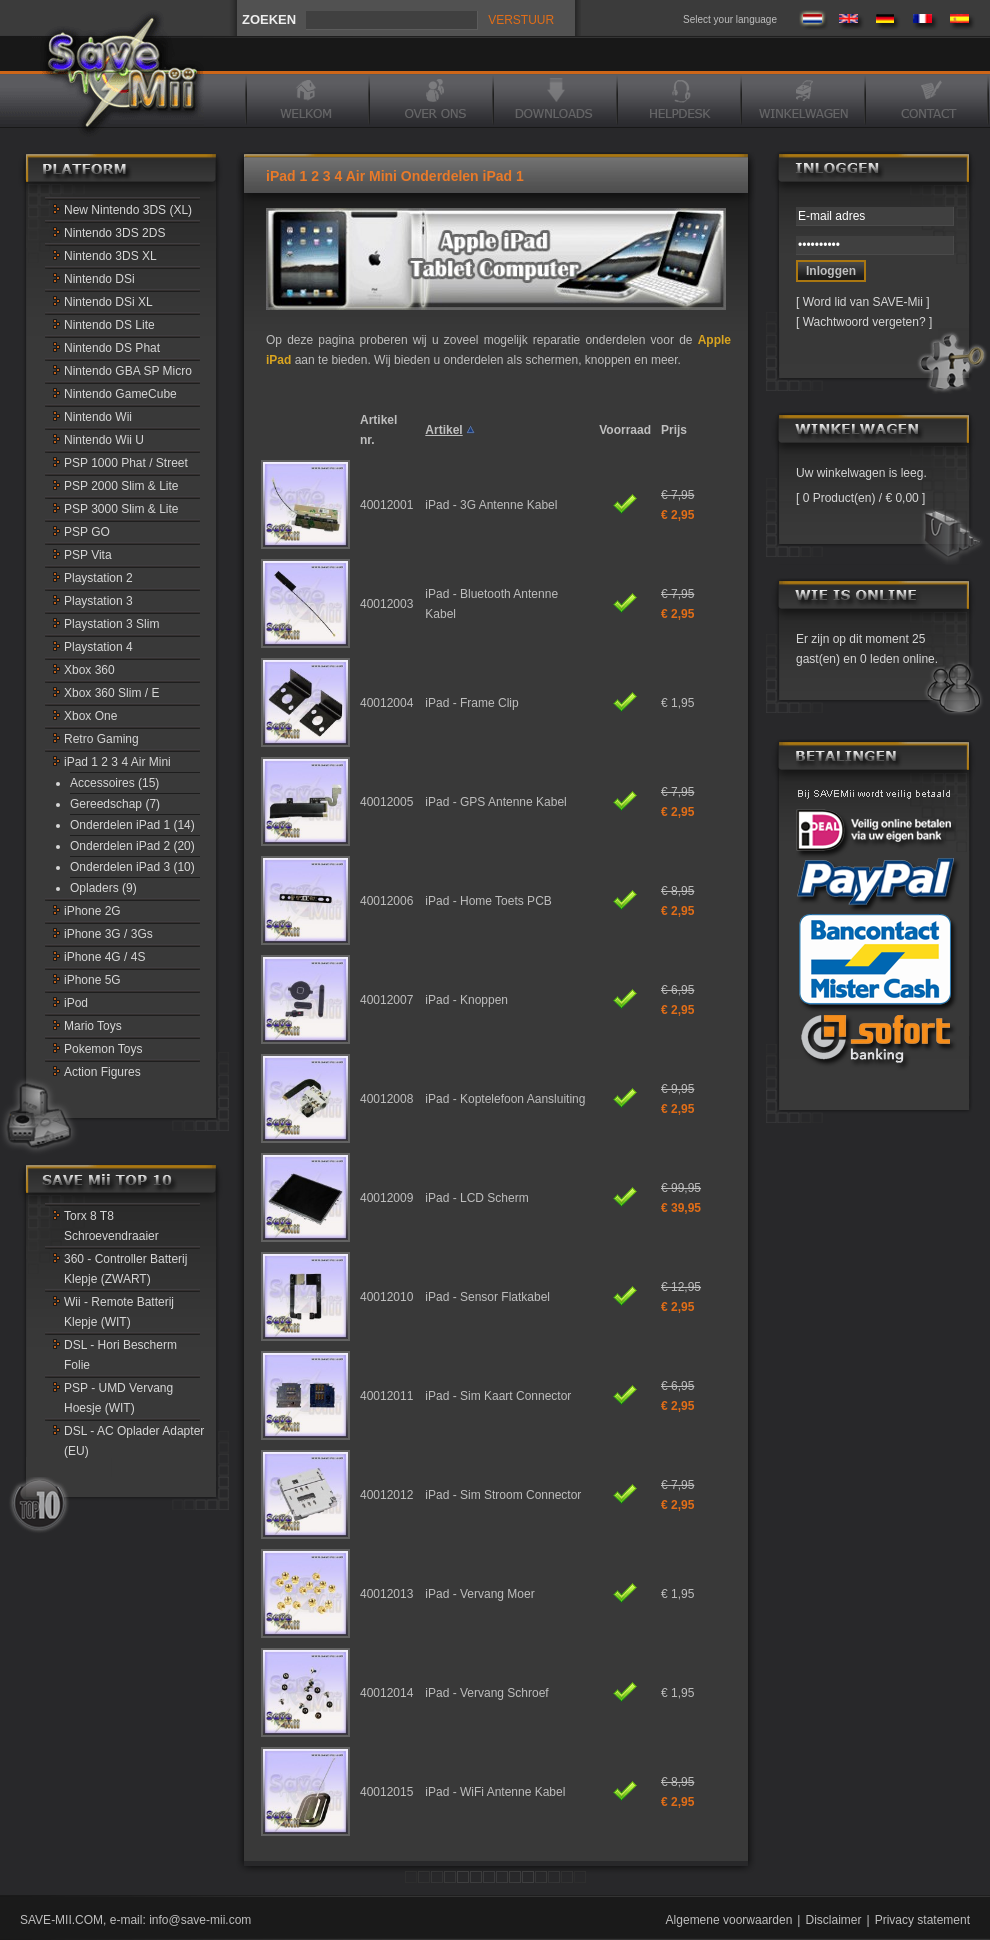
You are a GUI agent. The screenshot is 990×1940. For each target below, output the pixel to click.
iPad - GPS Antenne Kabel (495, 802)
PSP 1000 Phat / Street (126, 463)
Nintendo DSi (99, 279)
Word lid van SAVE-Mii (863, 302)
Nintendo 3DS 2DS (114, 233)
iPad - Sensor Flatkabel (487, 1297)
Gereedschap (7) (115, 804)
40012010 (386, 1297)
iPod (76, 1003)
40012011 (386, 1396)
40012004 (386, 703)
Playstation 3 (98, 601)
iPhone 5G (92, 980)
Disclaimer (833, 1920)
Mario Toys (93, 1026)
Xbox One (90, 716)
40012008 (386, 1099)
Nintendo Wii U (104, 440)
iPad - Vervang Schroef (486, 1693)
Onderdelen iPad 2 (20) (132, 846)
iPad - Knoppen (466, 1000)
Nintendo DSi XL (108, 302)
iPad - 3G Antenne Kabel (491, 505)
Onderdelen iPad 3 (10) (132, 867)
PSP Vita (88, 555)
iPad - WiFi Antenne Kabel (495, 1792)
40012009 (386, 1198)
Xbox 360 (89, 670)
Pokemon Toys (103, 1049)
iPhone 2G (92, 911)
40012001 (386, 505)
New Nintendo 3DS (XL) (128, 210)
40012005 (386, 802)
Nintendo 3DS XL (110, 256)
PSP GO (87, 532)
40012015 (386, 1792)
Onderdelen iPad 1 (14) (132, 825)
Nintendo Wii (98, 417)
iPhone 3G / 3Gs (108, 934)
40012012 (386, 1495)
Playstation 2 (98, 578)
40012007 (386, 1000)
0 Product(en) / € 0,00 (860, 498)
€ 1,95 (677, 703)
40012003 (386, 604)
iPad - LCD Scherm (476, 1198)
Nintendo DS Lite (109, 325)
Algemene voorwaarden (729, 1920)
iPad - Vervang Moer (479, 1594)
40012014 (386, 1693)
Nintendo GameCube (120, 394)
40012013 (386, 1594)
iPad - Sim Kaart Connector (498, 1396)
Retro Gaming (101, 739)
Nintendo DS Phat (112, 348)
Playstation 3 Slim (111, 624)
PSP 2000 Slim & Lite (121, 486)
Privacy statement (922, 1920)
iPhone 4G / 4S (104, 957)
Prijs (674, 430)
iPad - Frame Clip (471, 703)
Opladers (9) (103, 888)
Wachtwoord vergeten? (864, 322)
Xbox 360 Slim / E (111, 693)
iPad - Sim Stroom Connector (503, 1495)
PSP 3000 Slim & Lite (121, 509)
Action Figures (102, 1072)
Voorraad (625, 430)
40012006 (386, 901)
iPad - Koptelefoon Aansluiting (505, 1099)
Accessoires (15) (114, 783)
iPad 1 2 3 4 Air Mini (117, 762)
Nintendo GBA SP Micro (128, 371)
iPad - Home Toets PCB (488, 901)
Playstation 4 (98, 647)
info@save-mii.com (200, 1920)
